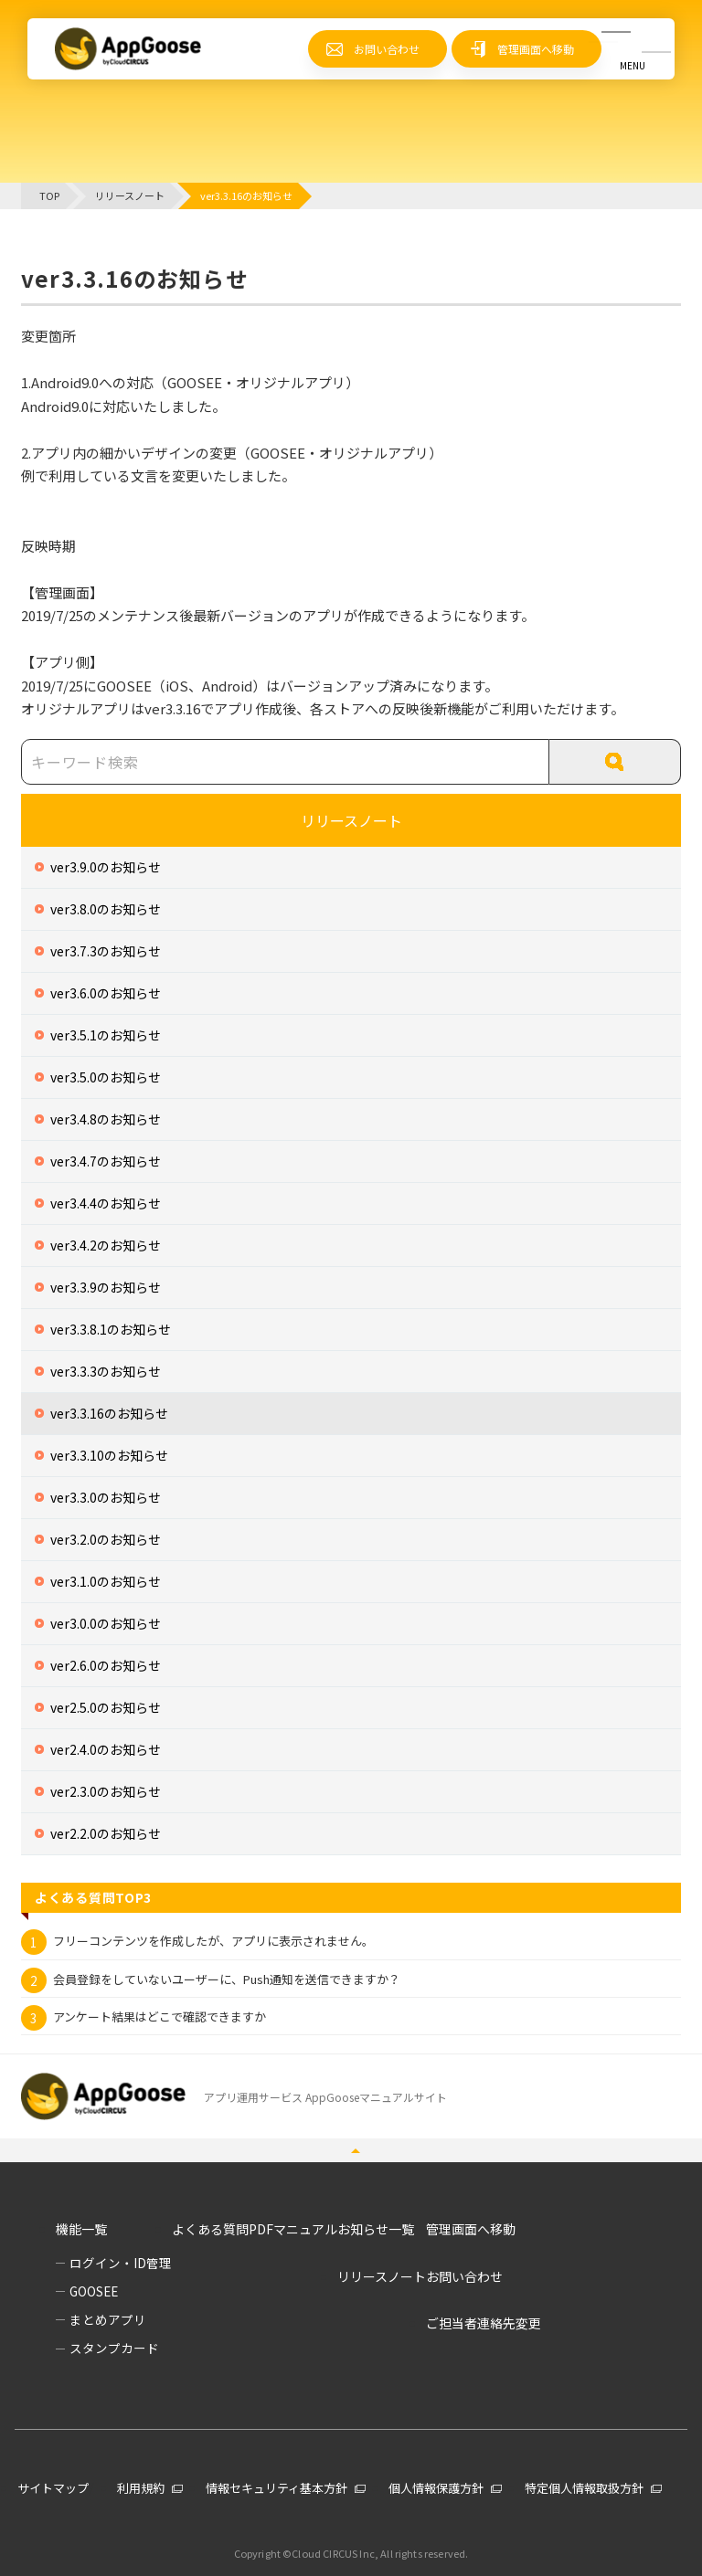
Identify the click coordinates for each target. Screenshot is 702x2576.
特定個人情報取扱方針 (584, 2488)
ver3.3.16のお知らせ (109, 1413)
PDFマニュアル (293, 2229)
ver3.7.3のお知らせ (105, 951)
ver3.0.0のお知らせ (105, 1623)
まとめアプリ (107, 2319)
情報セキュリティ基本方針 (276, 2488)
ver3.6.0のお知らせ (105, 993)
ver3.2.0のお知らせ (105, 1539)
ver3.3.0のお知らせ (105, 1497)
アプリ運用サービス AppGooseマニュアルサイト (325, 2097)
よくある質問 (210, 2229)
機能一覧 (81, 2229)
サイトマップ (53, 2488)
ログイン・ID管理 (120, 2263)
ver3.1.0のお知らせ (105, 1581)
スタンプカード (114, 2347)
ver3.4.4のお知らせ (105, 1203)
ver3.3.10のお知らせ (109, 1455)
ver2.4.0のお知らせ (105, 1749)
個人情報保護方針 (436, 2488)
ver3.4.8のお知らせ (105, 1119)
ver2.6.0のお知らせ (105, 1665)
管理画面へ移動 (535, 49)
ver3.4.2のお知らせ (105, 1245)
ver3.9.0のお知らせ (105, 867)
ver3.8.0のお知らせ (105, 909)
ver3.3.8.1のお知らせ (110, 1329)
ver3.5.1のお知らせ (105, 1035)
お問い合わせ (387, 49)
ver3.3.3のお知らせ (105, 1371)
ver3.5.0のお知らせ (105, 1077)
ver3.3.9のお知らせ (105, 1287)
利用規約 (141, 2488)
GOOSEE (93, 2291)
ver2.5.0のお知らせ (105, 1707)
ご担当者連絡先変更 (483, 2323)
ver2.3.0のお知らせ (105, 1791)
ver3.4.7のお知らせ (105, 1161)
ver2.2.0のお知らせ (105, 1833)
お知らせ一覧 (375, 2229)
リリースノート (351, 820)
